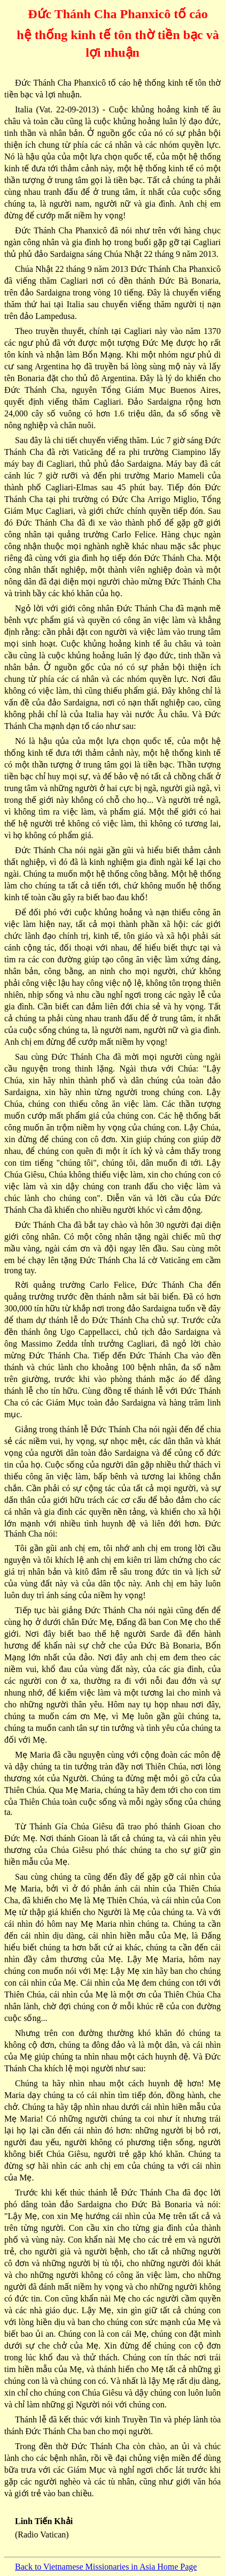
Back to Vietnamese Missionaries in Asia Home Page (106, 2566)
